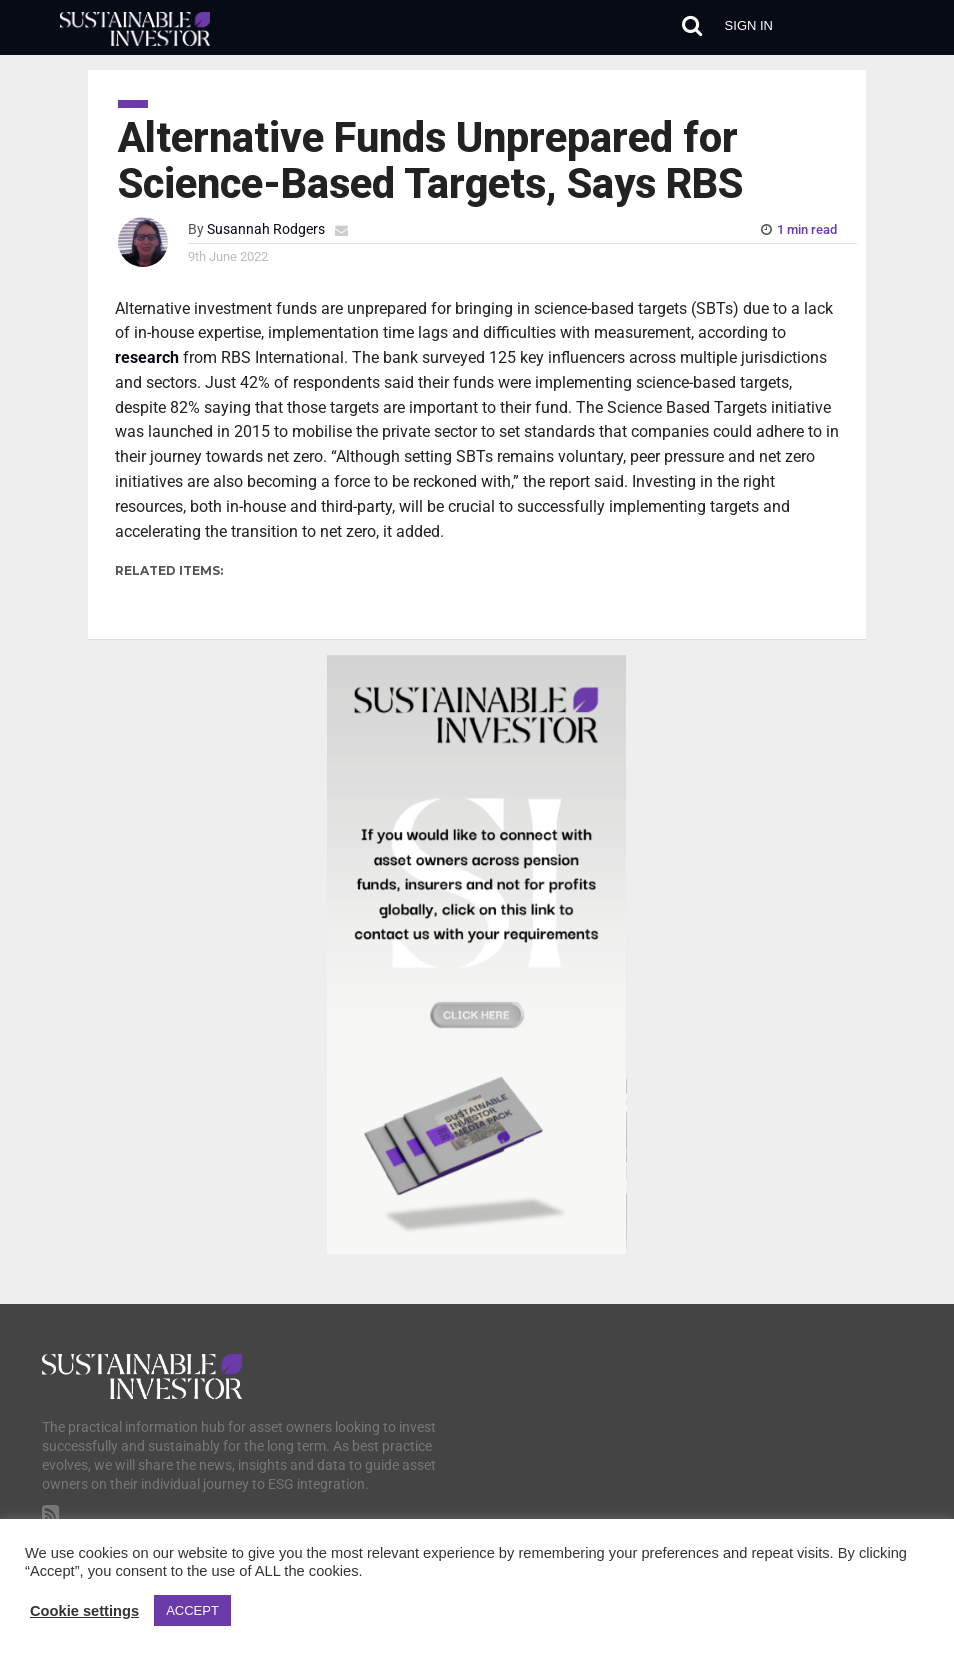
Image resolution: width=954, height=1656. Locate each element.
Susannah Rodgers (266, 229)
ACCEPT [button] (192, 1610)
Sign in (749, 25)
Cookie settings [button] (84, 1611)
